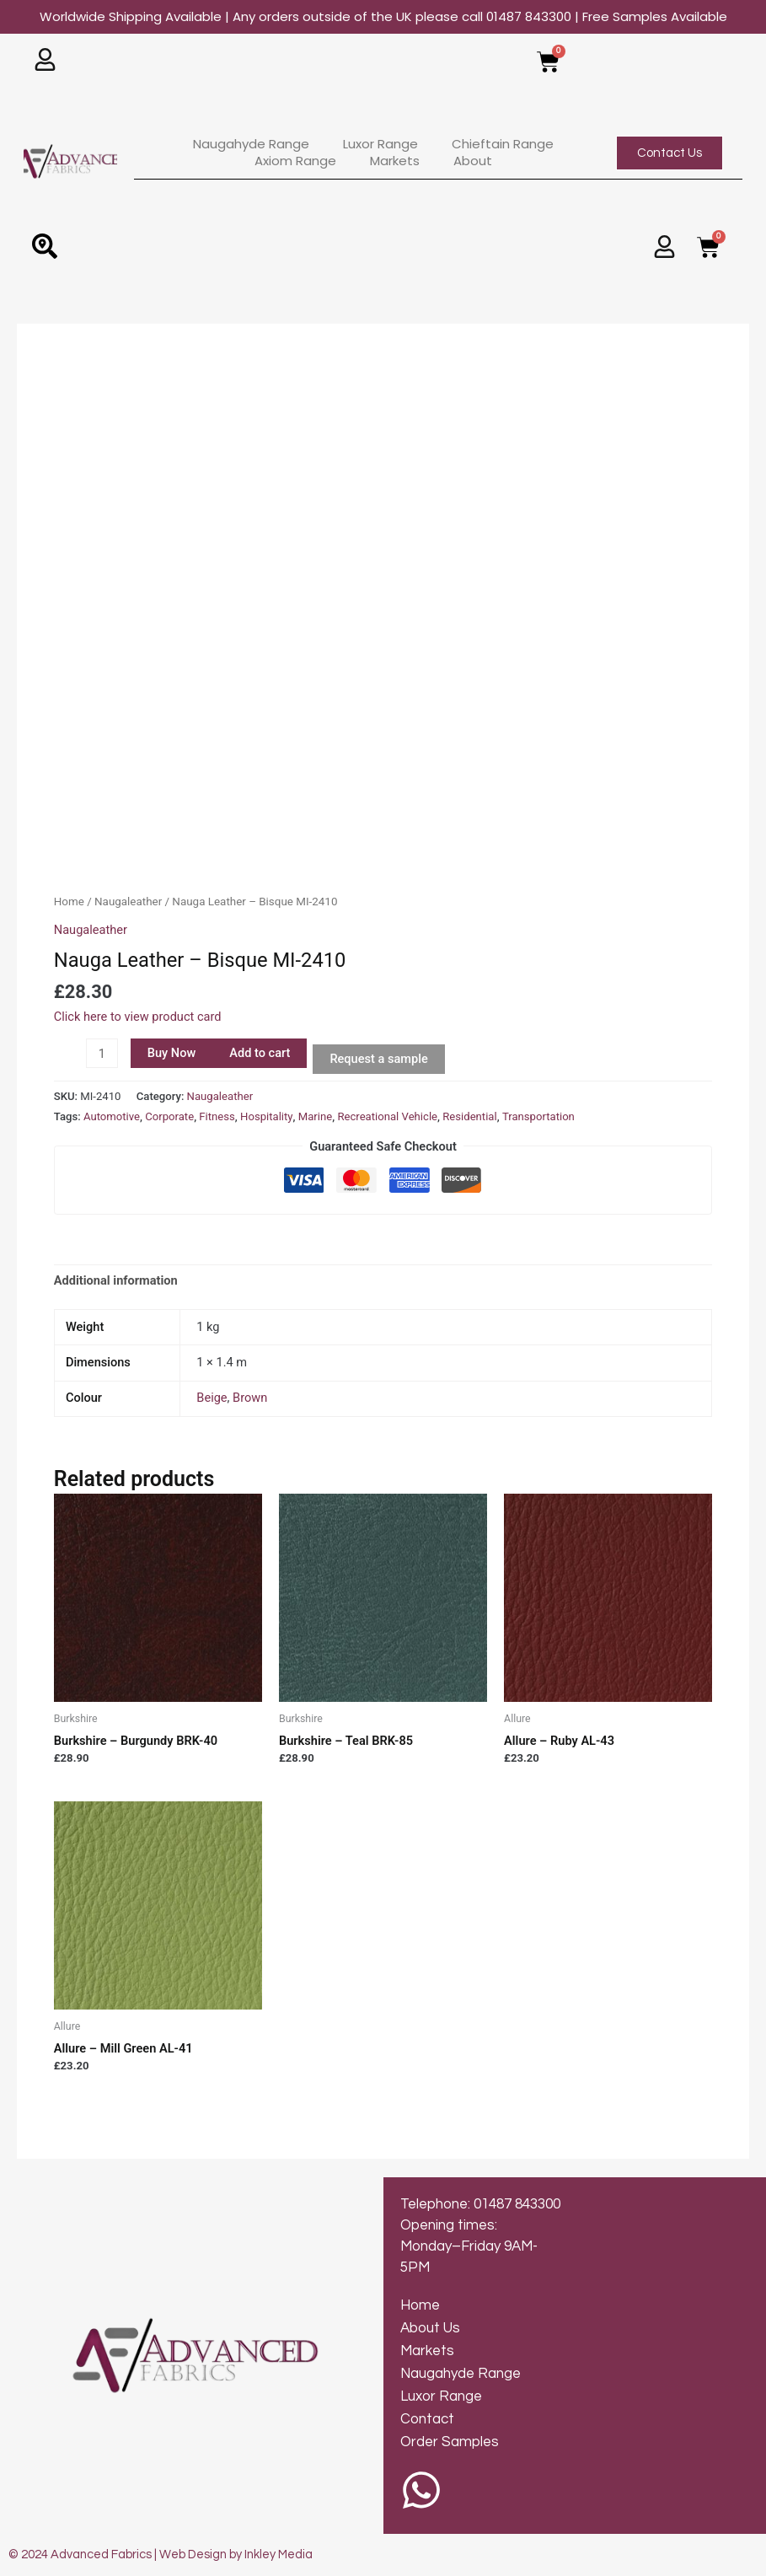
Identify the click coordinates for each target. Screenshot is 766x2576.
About (472, 161)
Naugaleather (128, 901)
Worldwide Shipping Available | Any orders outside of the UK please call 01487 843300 (383, 16)
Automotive (111, 1116)
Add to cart (259, 1052)
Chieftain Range (503, 144)
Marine (315, 1116)
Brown (250, 1397)
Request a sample (378, 1058)
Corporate (169, 1116)
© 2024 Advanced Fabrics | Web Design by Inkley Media (160, 2554)
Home (69, 901)
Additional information (116, 1280)
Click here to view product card (138, 1016)
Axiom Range (295, 161)
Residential (469, 1116)
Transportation (538, 1116)
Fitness (217, 1116)
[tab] (116, 1280)
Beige (211, 1397)
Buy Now (171, 1052)
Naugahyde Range (251, 144)
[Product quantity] (102, 1053)
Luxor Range (380, 144)
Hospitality (266, 1116)
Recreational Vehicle (387, 1116)
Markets (395, 161)
